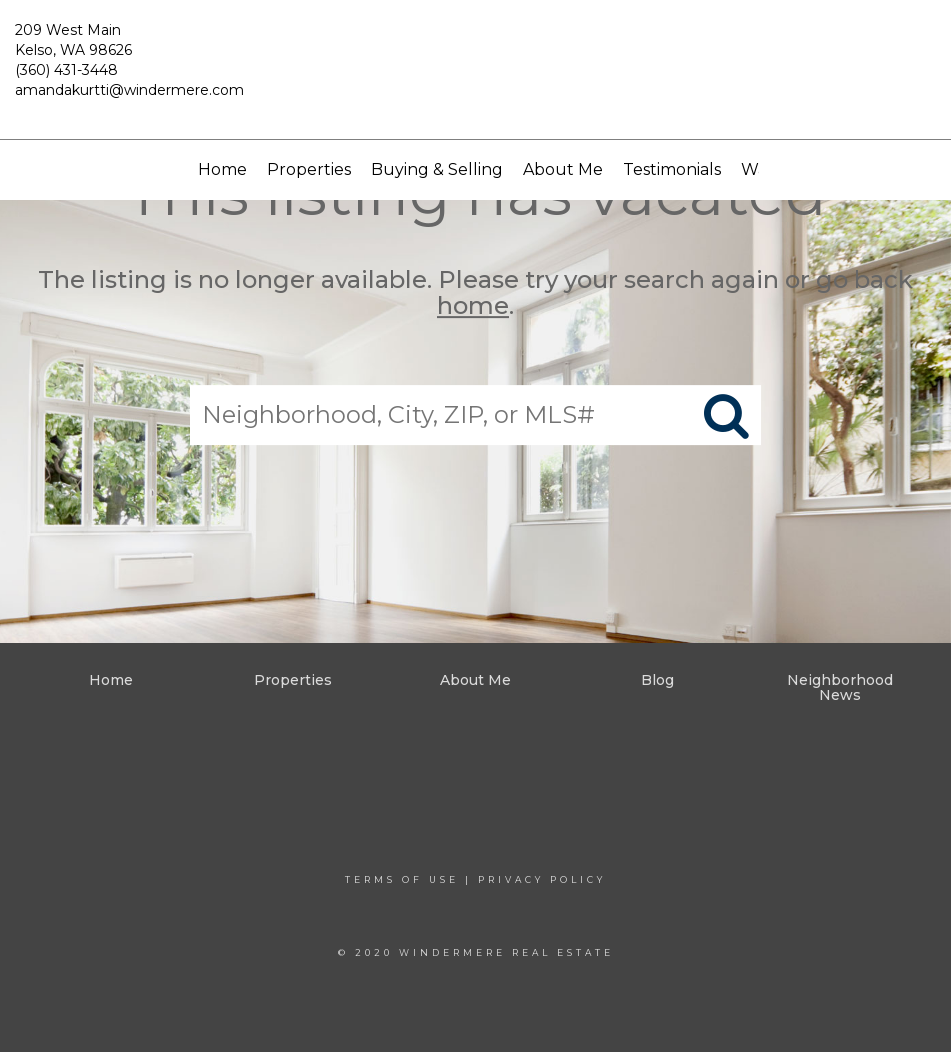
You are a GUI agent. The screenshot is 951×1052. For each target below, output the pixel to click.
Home (222, 169)
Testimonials (672, 169)
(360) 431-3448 (66, 70)
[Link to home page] (475, 70)
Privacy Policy (542, 879)
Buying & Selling (437, 169)
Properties (309, 169)
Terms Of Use (402, 879)
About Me (563, 169)
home (473, 306)
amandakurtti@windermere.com (129, 90)
